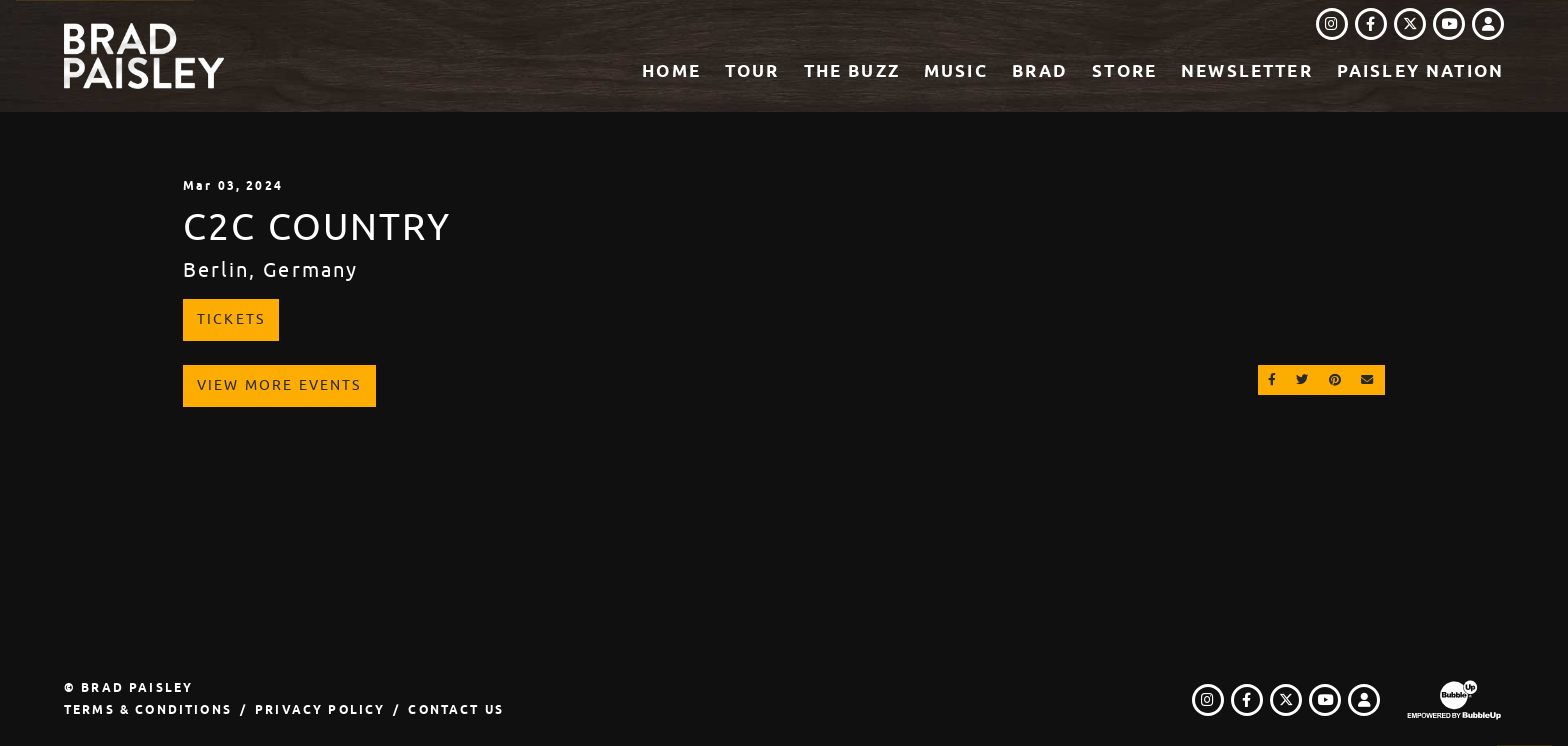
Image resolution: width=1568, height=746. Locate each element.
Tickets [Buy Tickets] (231, 319)
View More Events (279, 385)
